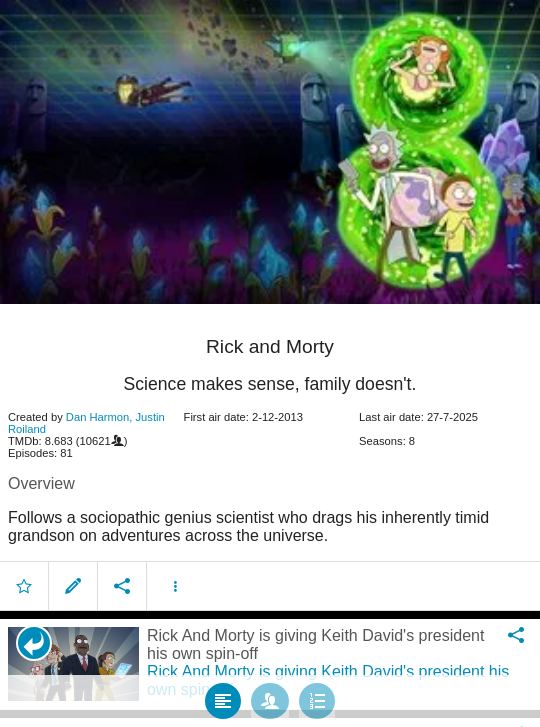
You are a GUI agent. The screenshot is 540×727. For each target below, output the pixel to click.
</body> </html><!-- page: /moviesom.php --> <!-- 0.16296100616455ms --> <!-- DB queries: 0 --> (270, 363)
